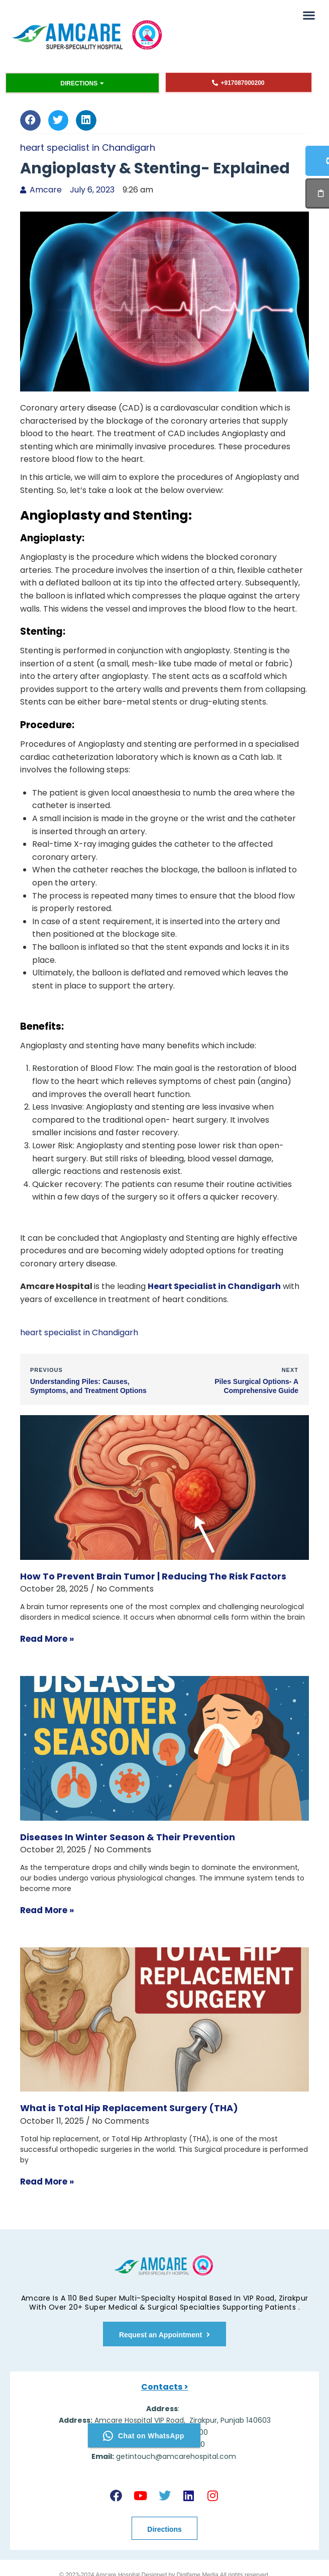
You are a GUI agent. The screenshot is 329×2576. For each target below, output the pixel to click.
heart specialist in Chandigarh (87, 147)
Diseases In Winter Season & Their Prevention (127, 1837)
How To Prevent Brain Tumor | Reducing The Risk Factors (153, 1576)
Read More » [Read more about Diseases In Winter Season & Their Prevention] (47, 1910)
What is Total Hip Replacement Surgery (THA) (129, 2108)
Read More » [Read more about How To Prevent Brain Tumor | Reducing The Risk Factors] (47, 1639)
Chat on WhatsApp (144, 2435)
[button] (309, 15)
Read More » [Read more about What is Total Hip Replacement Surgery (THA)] (47, 2181)
